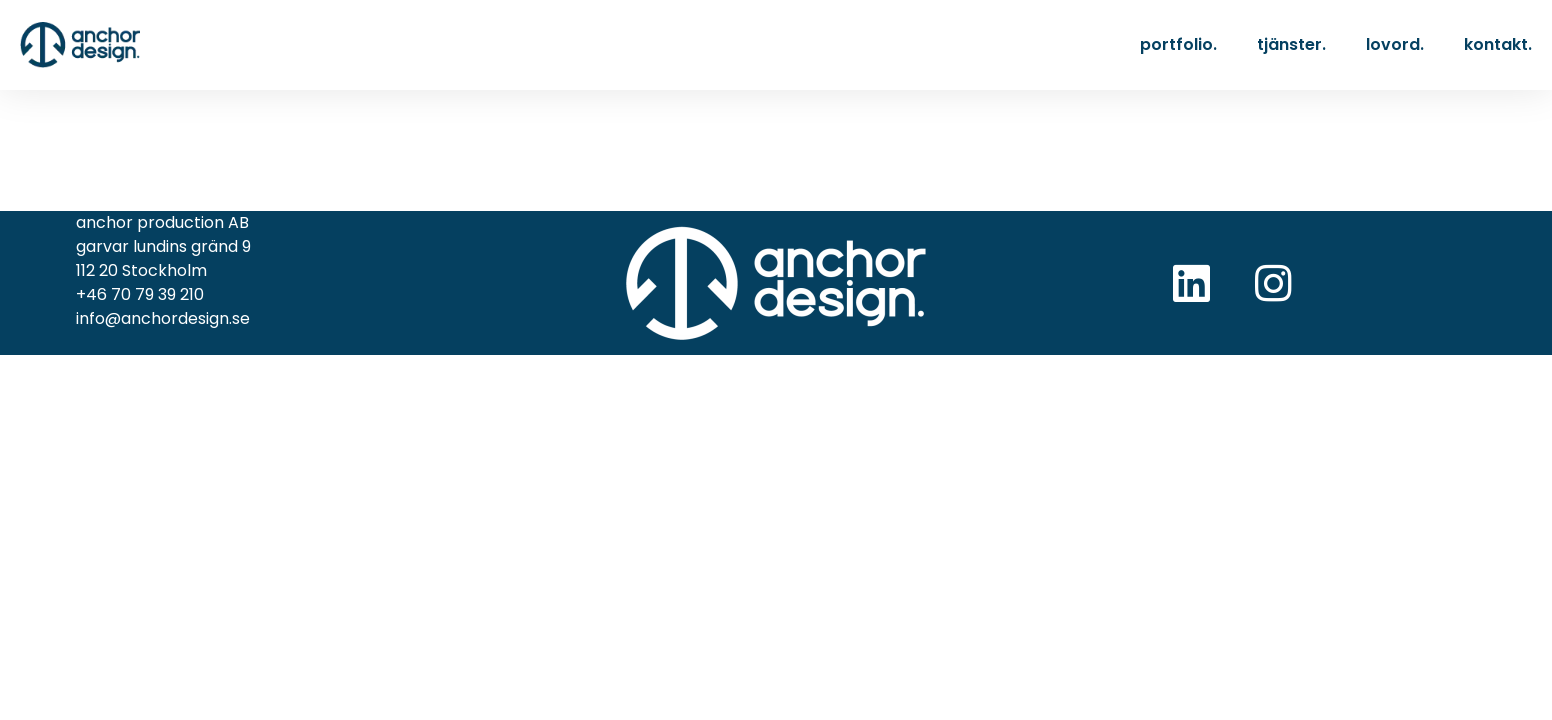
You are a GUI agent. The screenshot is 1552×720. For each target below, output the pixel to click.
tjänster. (1291, 44)
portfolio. (1178, 44)
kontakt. (1498, 44)
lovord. (1395, 44)
